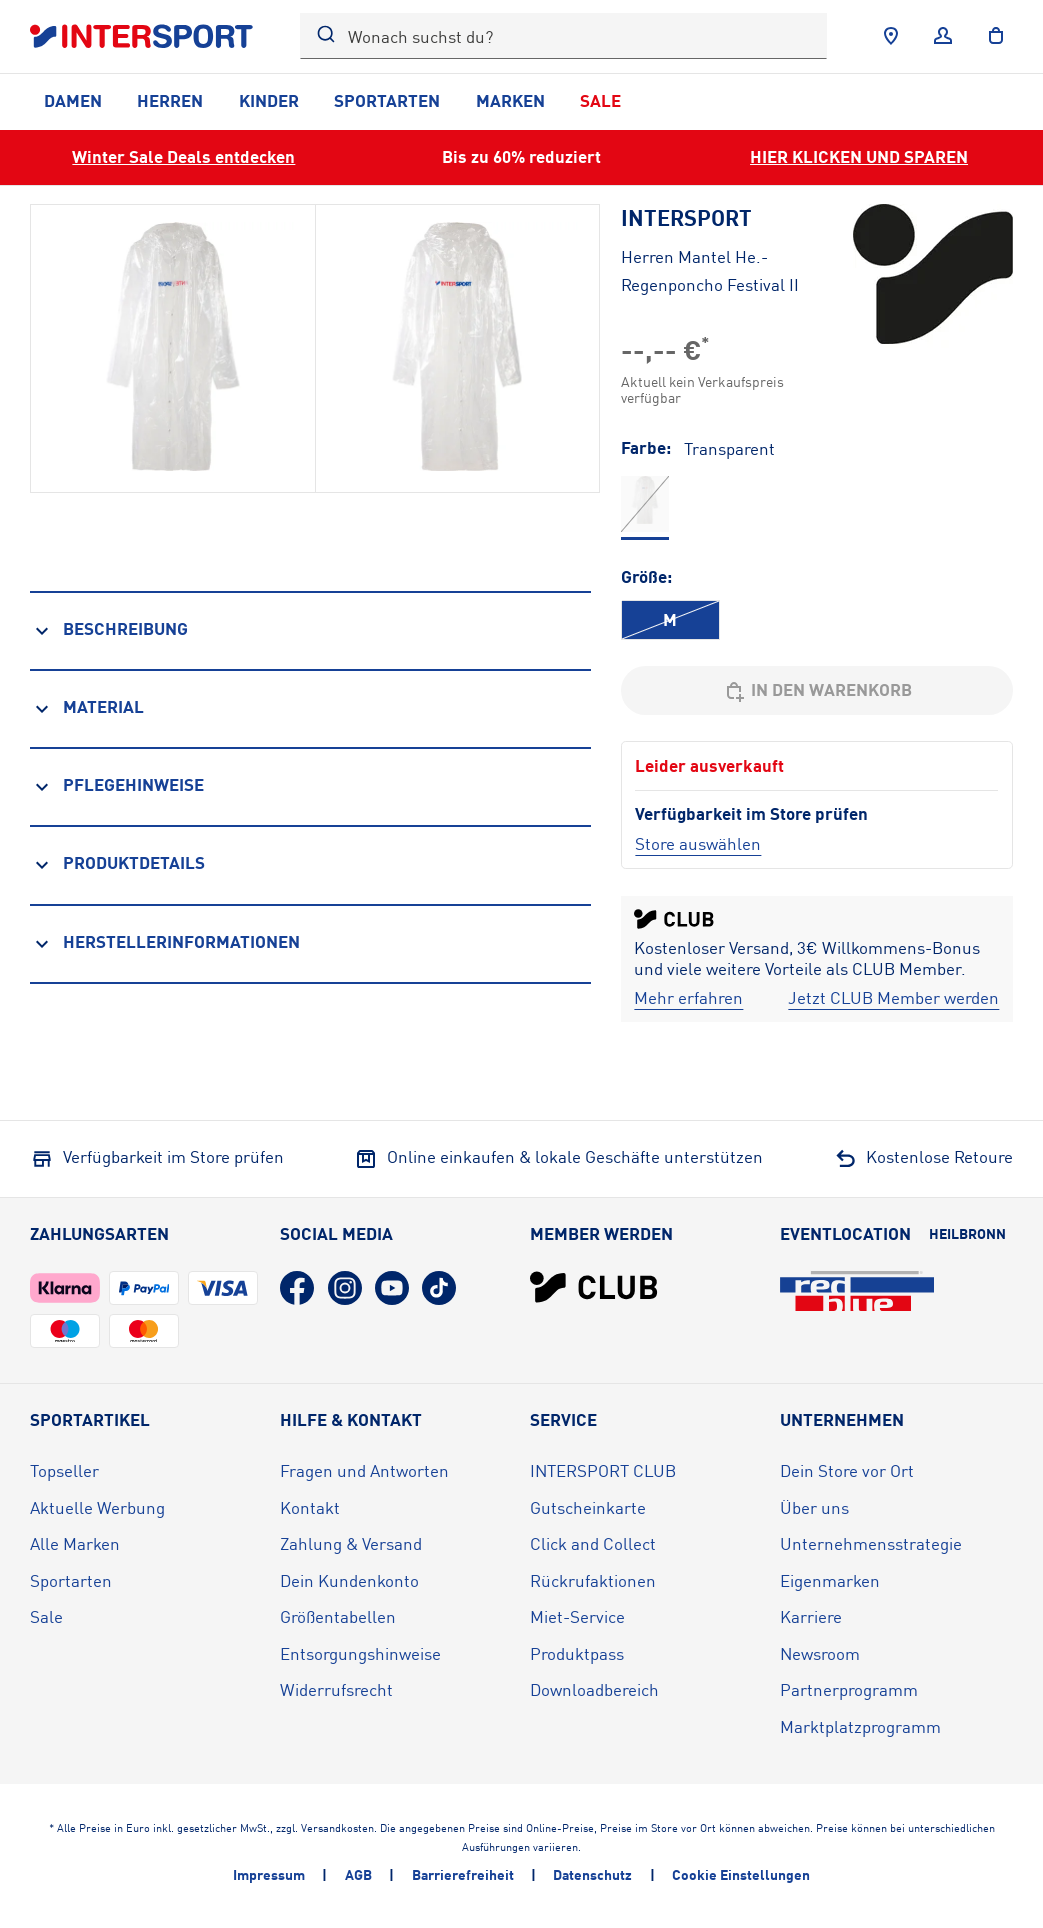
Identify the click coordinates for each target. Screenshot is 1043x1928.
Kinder (269, 100)
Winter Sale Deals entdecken (183, 156)
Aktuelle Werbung (97, 1507)
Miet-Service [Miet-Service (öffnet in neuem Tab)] (577, 1616)
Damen (73, 100)
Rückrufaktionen (593, 1580)
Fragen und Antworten (364, 1470)
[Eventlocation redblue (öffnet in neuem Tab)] (857, 1291)
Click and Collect (593, 1543)
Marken (510, 100)
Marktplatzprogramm (860, 1726)
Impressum (269, 1874)
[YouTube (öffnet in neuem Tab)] (392, 1288)
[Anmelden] (943, 36)
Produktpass (577, 1653)
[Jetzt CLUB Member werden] (893, 998)
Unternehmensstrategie (871, 1543)
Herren (170, 100)
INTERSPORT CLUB (603, 1470)
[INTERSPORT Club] (594, 1287)
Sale (600, 100)
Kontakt (310, 1507)
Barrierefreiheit (463, 1874)
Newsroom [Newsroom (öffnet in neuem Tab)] (820, 1653)
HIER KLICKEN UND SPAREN (859, 156)
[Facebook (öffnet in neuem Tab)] (297, 1288)
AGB (358, 1874)
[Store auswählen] (698, 843)
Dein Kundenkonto (349, 1580)
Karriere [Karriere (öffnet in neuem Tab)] (811, 1616)
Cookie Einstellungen (741, 1874)
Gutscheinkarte (588, 1507)
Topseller (64, 1470)
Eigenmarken (830, 1580)
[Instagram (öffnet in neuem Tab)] (345, 1288)
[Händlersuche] (891, 36)
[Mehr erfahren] (688, 998)
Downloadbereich (594, 1689)
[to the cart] (996, 36)
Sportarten (387, 100)
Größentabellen (338, 1616)
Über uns (814, 1507)
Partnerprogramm (849, 1689)
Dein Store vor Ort (847, 1470)
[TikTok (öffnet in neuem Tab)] (439, 1288)
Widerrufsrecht (336, 1689)
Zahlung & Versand (351, 1543)
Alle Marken (75, 1543)
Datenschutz (592, 1874)
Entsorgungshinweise (360, 1653)
